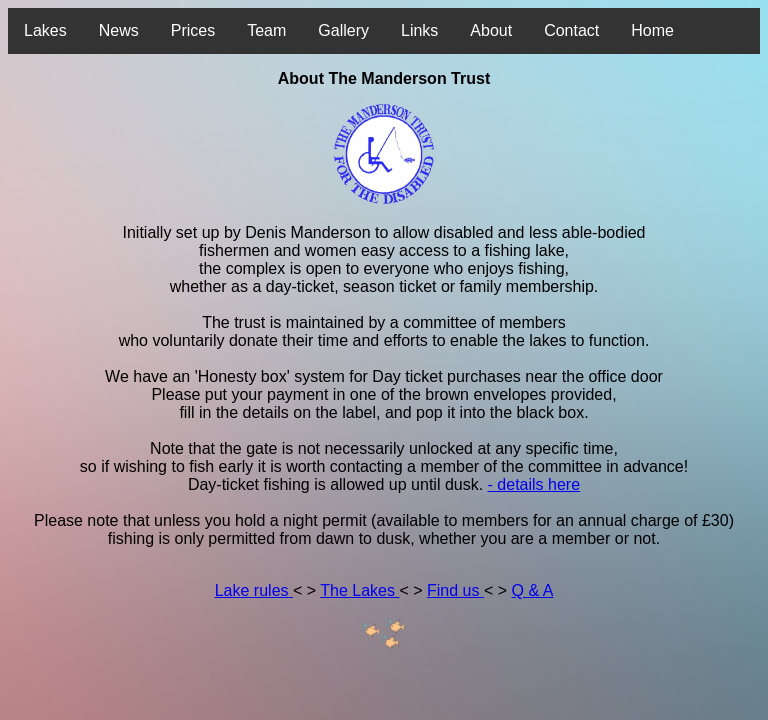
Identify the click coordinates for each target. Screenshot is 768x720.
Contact (571, 30)
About (491, 30)
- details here (534, 484)
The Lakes (359, 590)
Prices (193, 30)
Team (266, 30)
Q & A (533, 590)
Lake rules (254, 590)
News (119, 30)
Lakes (45, 30)
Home (652, 30)
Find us (455, 590)
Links (419, 30)
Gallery (343, 30)
